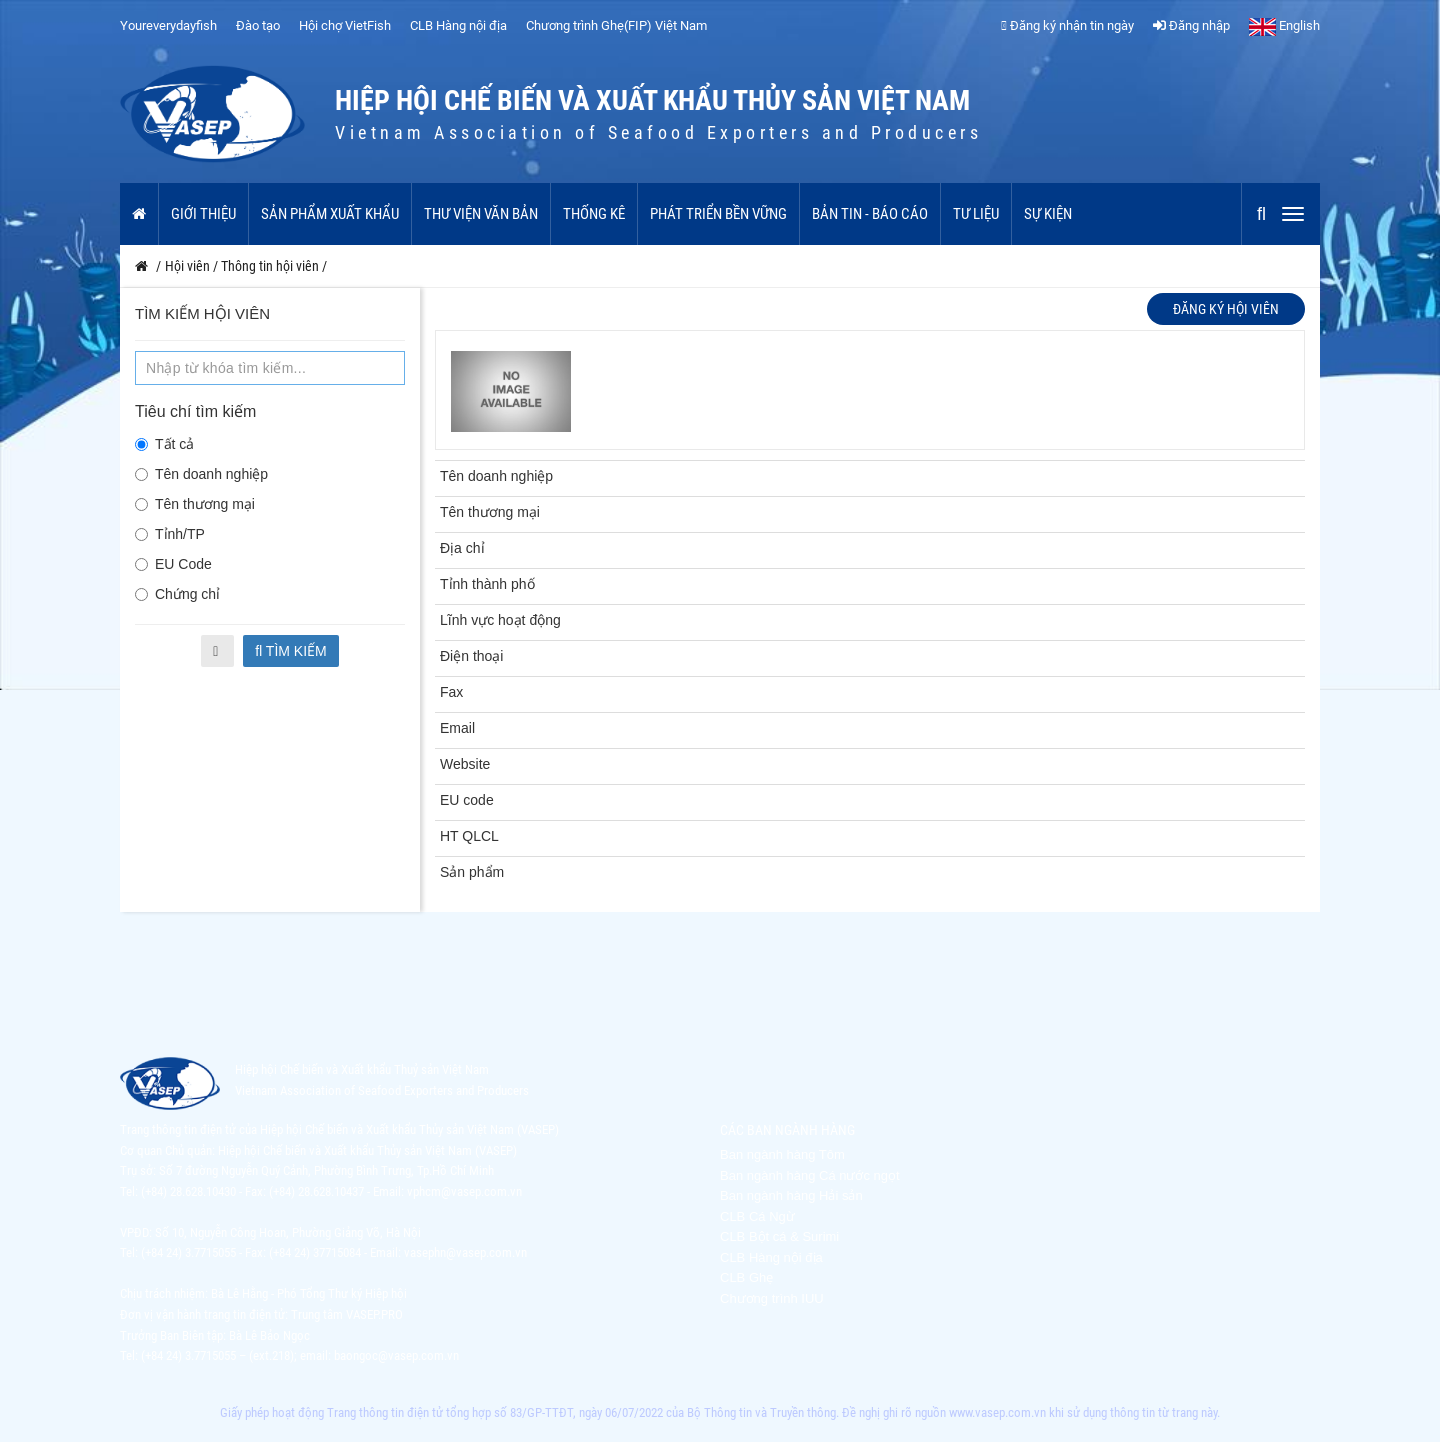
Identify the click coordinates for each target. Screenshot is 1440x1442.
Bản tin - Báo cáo (870, 214)
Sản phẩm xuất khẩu (330, 214)
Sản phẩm (472, 872)
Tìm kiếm (291, 651)
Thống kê (594, 214)
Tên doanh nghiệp (201, 474)
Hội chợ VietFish (345, 25)
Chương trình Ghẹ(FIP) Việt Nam (616, 25)
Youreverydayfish (168, 25)
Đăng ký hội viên (1226, 309)
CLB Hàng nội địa (458, 25)
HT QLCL (469, 836)
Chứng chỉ (177, 594)
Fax (451, 692)
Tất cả (164, 444)
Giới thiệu (203, 214)
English (1284, 25)
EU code (467, 800)
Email (457, 728)
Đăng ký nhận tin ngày (1067, 25)
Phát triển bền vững (718, 214)
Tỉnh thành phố (487, 584)
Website (465, 764)
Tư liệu (976, 214)
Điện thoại (471, 656)
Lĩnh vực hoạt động (500, 620)
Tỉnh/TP (170, 534)
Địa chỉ (462, 548)
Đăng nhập (1191, 25)
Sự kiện (1048, 214)
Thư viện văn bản (481, 214)
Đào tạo (258, 25)
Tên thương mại (195, 504)
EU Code (173, 564)
